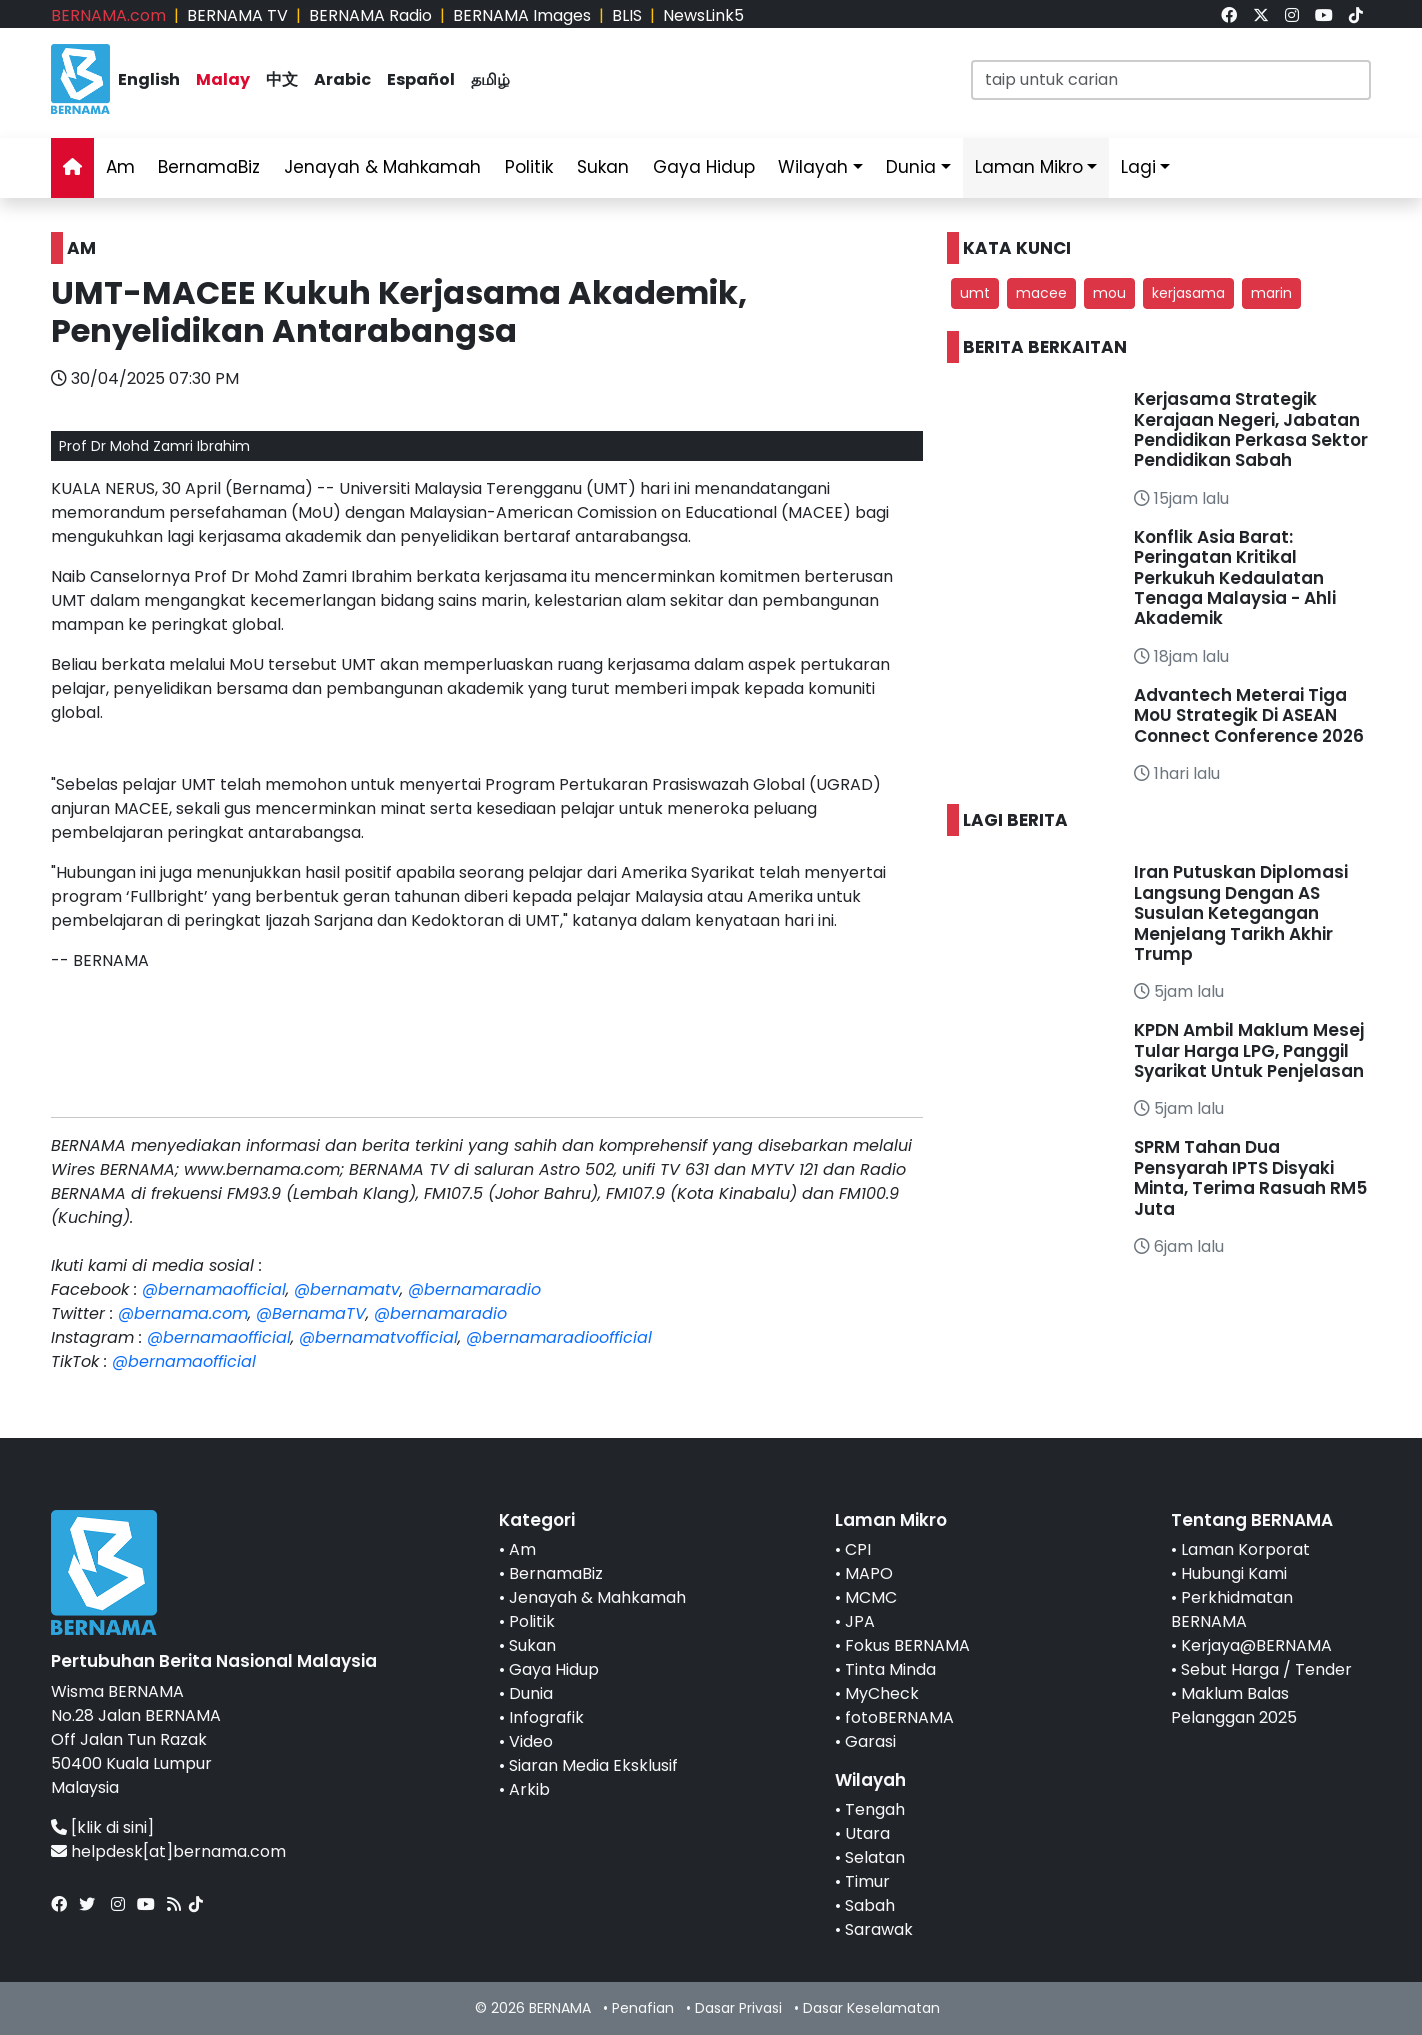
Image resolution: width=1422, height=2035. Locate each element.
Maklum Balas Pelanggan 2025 (1234, 1705)
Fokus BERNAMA (907, 1645)
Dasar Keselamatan (871, 2008)
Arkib (529, 1789)
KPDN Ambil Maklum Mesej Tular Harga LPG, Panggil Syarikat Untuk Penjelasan (1249, 1050)
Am (120, 167)
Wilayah (813, 167)
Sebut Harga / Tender (1266, 1669)
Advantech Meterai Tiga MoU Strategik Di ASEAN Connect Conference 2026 (1249, 715)
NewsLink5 (703, 15)
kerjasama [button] (1188, 293)
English (149, 79)
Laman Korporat (1245, 1549)
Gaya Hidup (704, 167)
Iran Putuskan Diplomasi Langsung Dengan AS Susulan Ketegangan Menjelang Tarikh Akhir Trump (1241, 913)
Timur (867, 1881)
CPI (858, 1549)
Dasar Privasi (738, 2008)
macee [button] (1041, 293)
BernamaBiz (209, 167)
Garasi (870, 1741)
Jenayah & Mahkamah (382, 167)
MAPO (869, 1573)
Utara (867, 1833)
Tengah (875, 1809)
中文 (282, 79)
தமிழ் (490, 79)
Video (531, 1741)
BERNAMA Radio (370, 15)
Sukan (603, 167)
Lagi (1138, 167)
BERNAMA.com (108, 15)
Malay (223, 79)
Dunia (911, 167)
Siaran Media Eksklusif (593, 1765)
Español (421, 79)
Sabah (870, 1905)
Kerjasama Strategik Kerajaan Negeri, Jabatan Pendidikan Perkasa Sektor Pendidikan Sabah (1251, 429)
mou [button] (1109, 293)
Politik (529, 167)
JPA (860, 1621)
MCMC (871, 1597)
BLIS (627, 15)
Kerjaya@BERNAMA (1256, 1645)
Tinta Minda (890, 1669)
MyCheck (882, 1693)
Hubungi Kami (1234, 1573)
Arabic (342, 79)
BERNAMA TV (237, 15)
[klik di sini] (112, 1827)
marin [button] (1271, 293)
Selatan (875, 1857)
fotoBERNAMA (899, 1717)
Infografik (546, 1717)
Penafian (643, 2008)
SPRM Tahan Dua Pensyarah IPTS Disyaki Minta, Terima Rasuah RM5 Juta (1250, 1177)
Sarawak (879, 1929)
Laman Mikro (1029, 167)
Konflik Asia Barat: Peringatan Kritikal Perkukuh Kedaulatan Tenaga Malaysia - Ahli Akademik (1235, 578)
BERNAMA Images (522, 15)
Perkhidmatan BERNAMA (1232, 1609)
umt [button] (975, 293)
